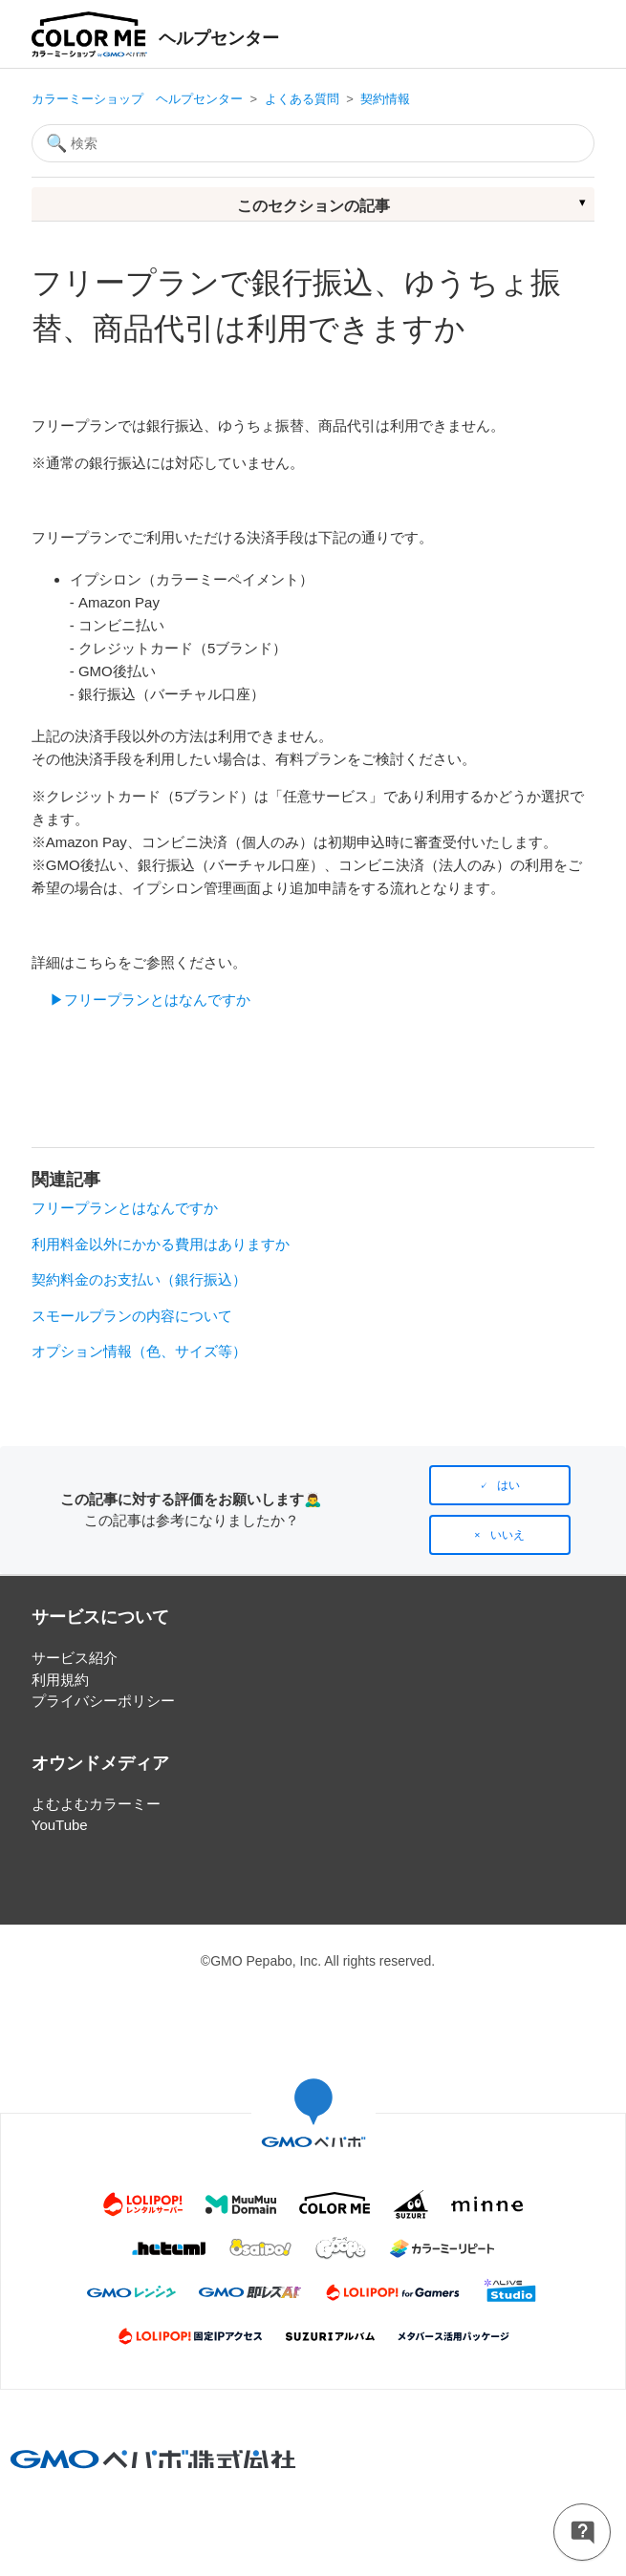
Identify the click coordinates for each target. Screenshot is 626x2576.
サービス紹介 (75, 1658)
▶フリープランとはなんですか (150, 999)
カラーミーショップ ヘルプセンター (137, 99)
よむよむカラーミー (96, 1804)
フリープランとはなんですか (125, 1208)
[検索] (313, 143)
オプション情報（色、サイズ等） (139, 1351)
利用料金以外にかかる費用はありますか (161, 1244)
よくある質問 (302, 99)
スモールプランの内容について (132, 1316)
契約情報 (385, 99)
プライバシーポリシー (103, 1700)
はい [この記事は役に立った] (508, 1485)
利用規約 (60, 1679)
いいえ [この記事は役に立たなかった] (507, 1535)
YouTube (60, 1825)
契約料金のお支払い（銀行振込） (139, 1279)
